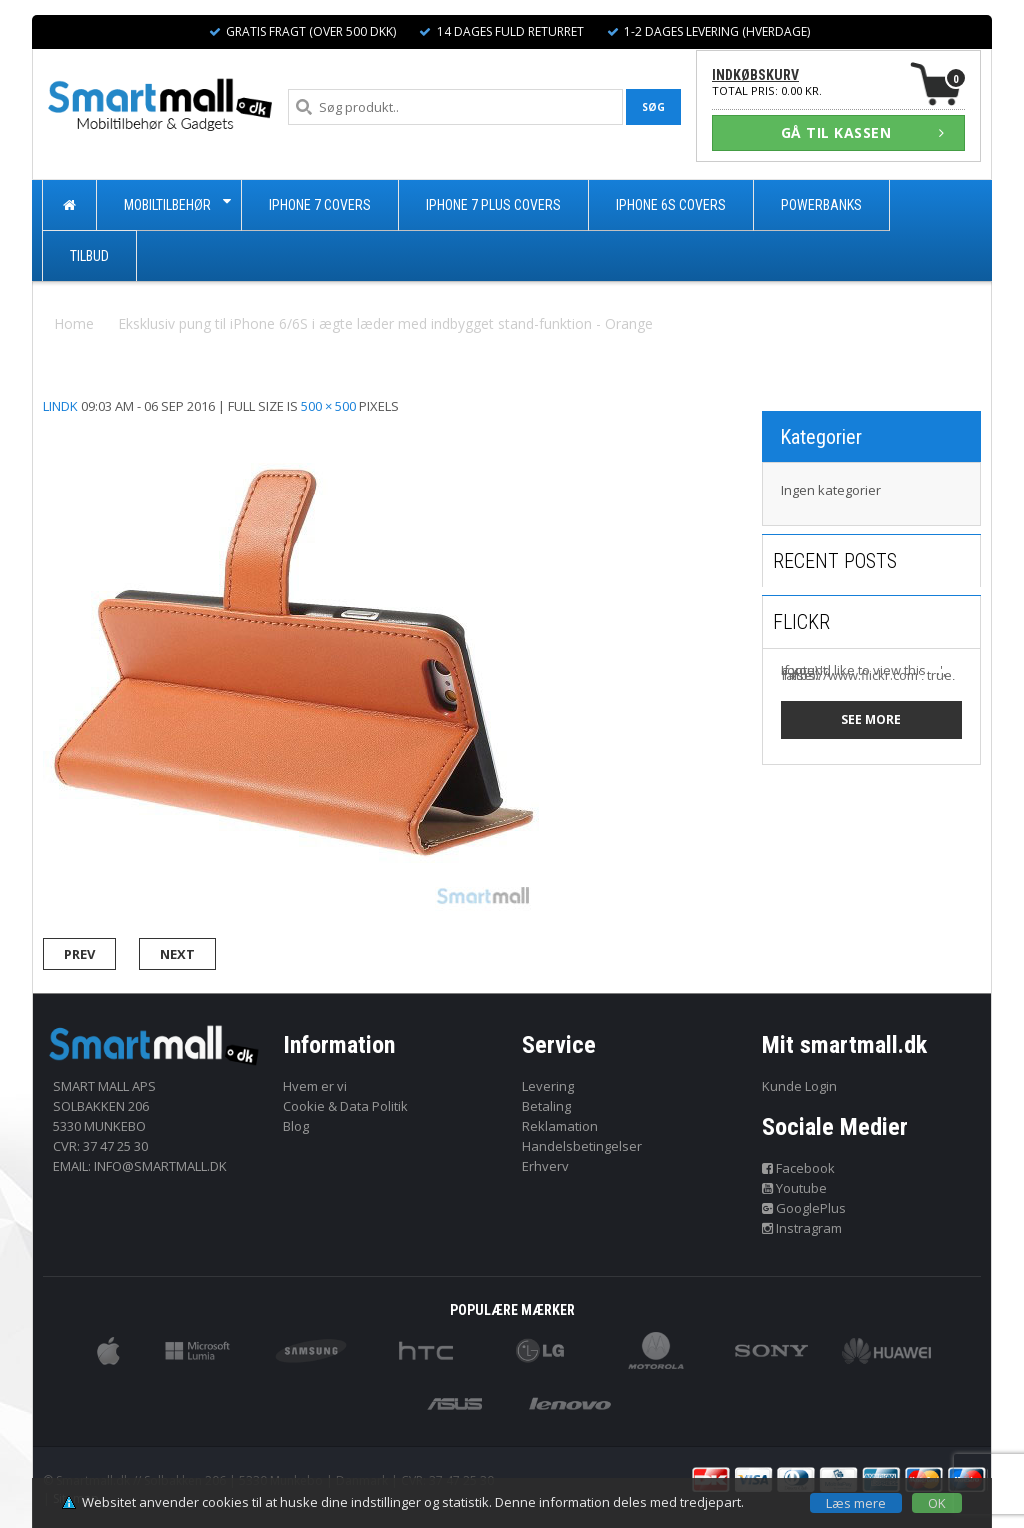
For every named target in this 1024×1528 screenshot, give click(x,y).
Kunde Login (799, 1086)
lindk (60, 406)
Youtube (795, 1188)
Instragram (802, 1228)
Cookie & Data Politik (345, 1106)
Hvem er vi (315, 1086)
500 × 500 (328, 406)
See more (871, 719)
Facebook (799, 1168)
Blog (296, 1126)
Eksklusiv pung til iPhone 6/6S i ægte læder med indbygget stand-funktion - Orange (385, 323)
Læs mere (856, 1503)
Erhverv (545, 1166)
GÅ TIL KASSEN (863, 132)
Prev (79, 954)
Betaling (546, 1106)
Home (74, 323)
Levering (548, 1086)
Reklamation (560, 1126)
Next (177, 954)
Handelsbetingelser (582, 1146)
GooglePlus (804, 1208)
